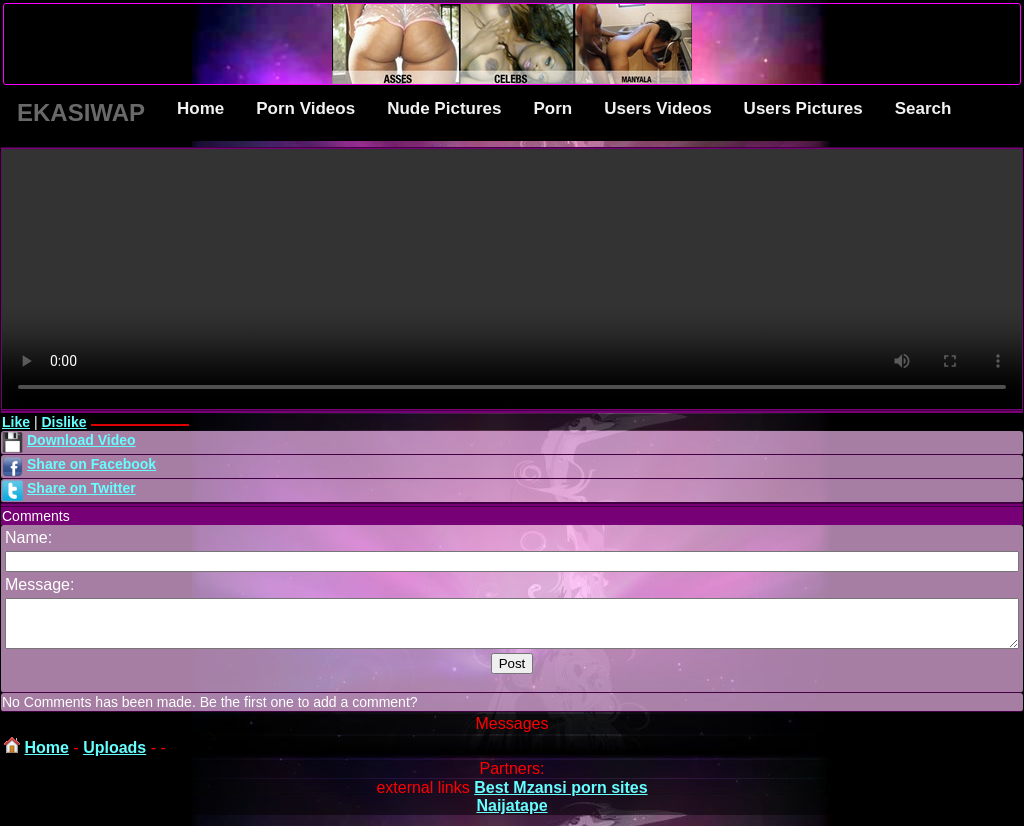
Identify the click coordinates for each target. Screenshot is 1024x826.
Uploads (114, 756)
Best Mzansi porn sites (560, 796)
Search (923, 108)
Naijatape (511, 814)
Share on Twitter (81, 488)
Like (16, 422)
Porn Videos (305, 108)
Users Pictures (803, 108)
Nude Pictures (444, 108)
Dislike (63, 422)
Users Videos (657, 108)
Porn (552, 108)
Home (200, 108)
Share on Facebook (91, 464)
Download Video (81, 440)
